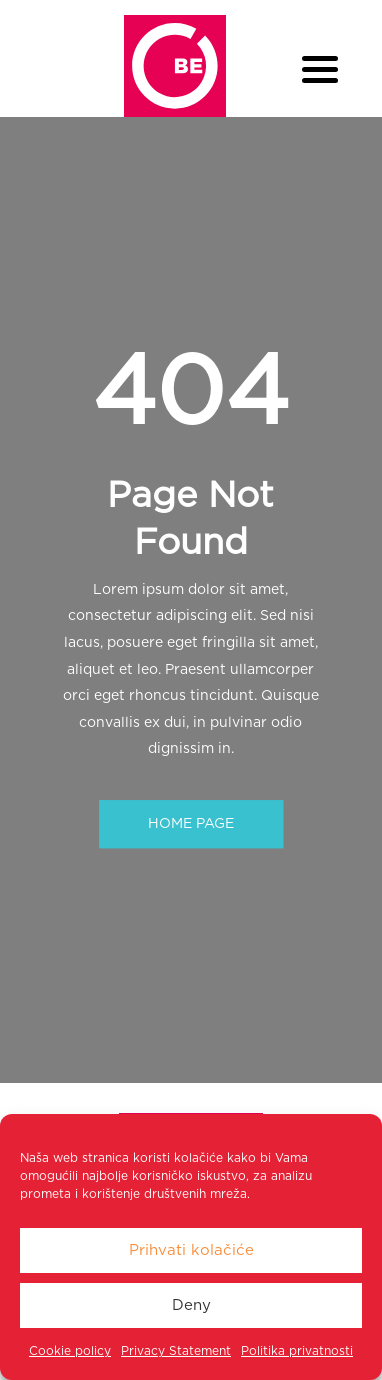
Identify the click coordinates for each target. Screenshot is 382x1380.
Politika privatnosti (297, 1351)
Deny (191, 1305)
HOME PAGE (191, 824)
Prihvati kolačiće (191, 1250)
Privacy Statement (176, 1351)
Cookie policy (70, 1351)
